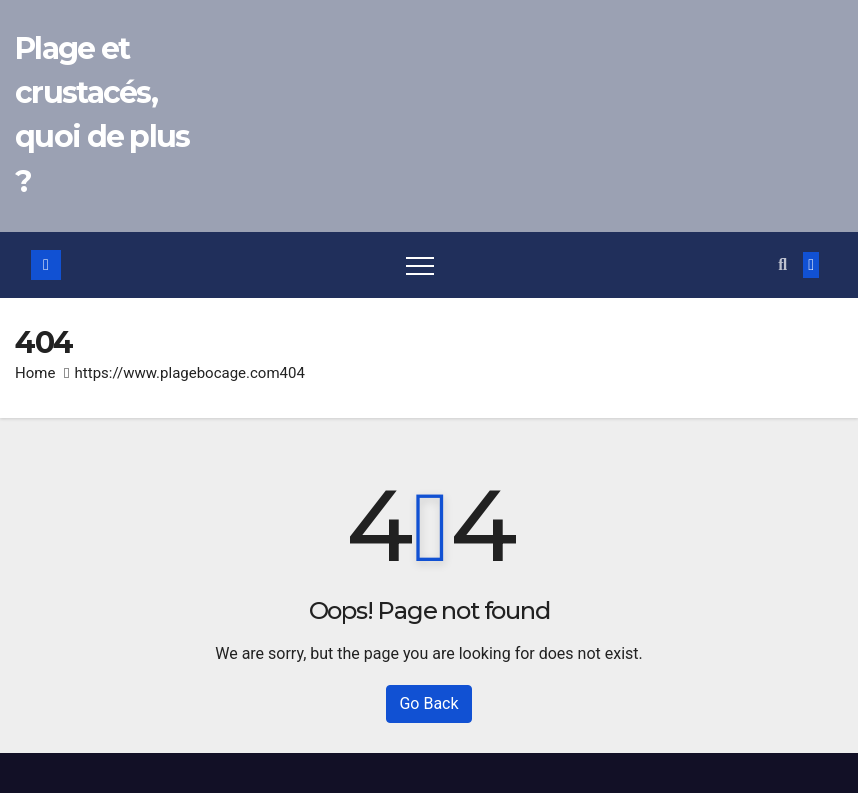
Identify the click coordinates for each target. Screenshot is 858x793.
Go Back (428, 703)
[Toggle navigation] (420, 265)
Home (35, 373)
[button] (782, 264)
